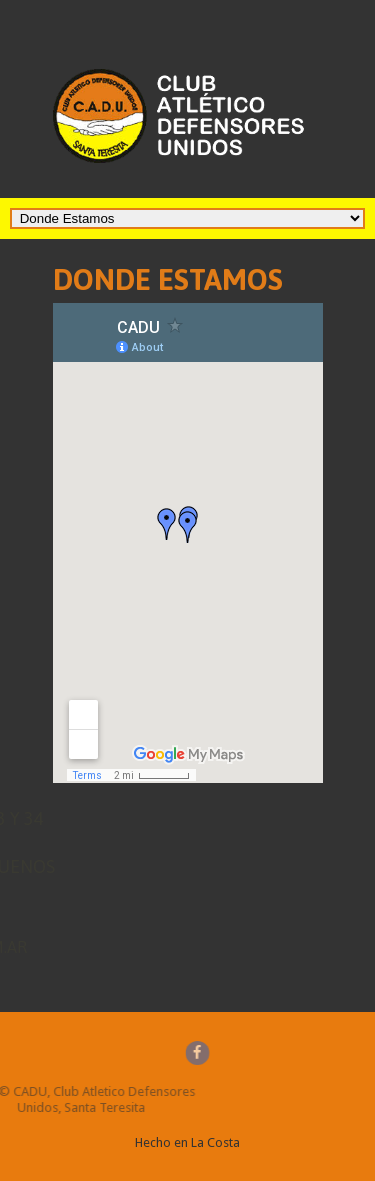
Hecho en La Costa (187, 1142)
